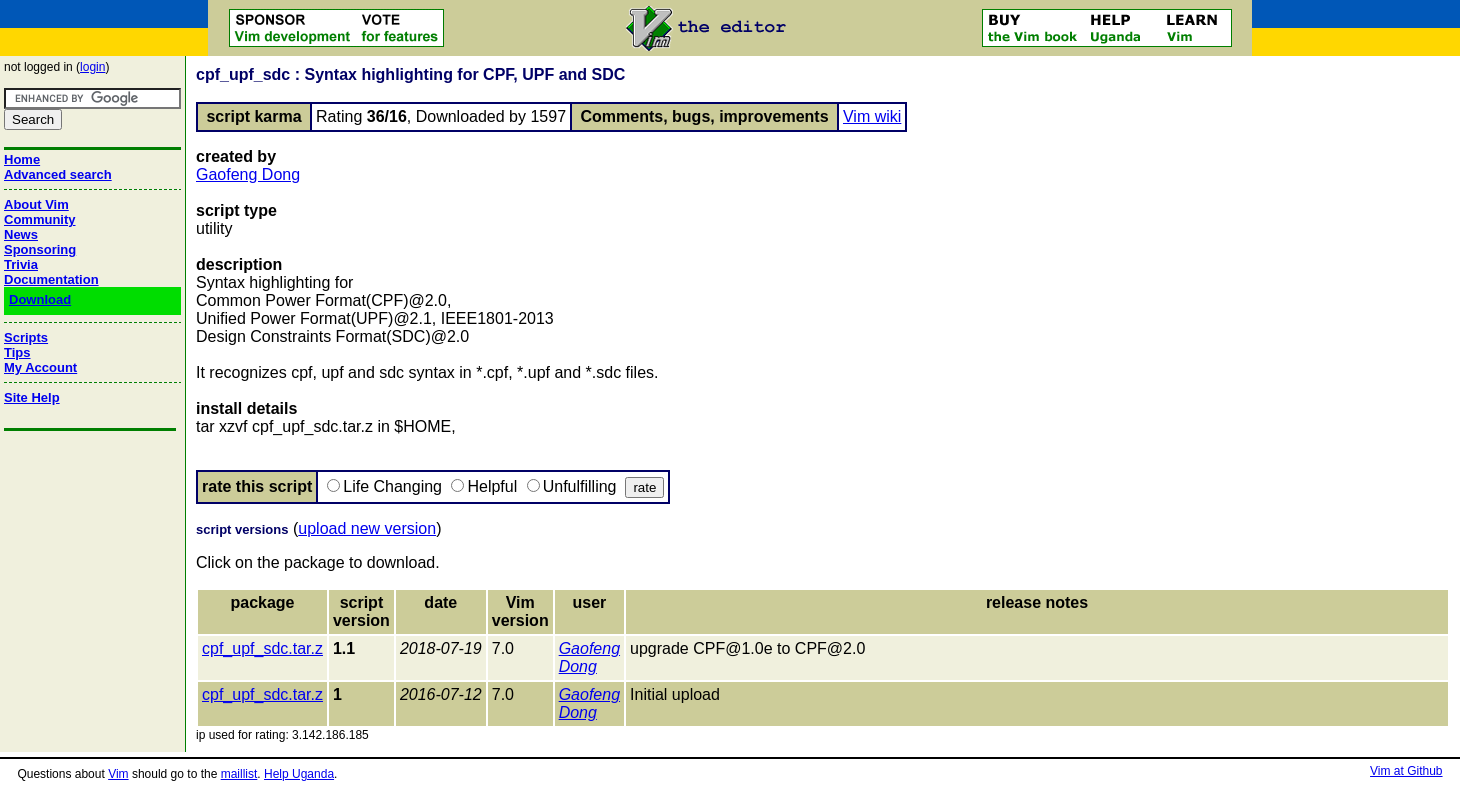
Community (40, 219)
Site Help (32, 397)
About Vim (36, 204)
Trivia (21, 264)
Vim (118, 774)
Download (40, 299)
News (21, 234)
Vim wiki (872, 116)
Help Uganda (299, 774)
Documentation (51, 279)
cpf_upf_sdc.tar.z (262, 648)
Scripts (26, 337)
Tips (17, 352)
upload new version (367, 528)
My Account (40, 367)
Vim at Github (1406, 771)
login (92, 67)
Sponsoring (40, 249)
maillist (239, 774)
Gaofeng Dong (248, 174)
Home (22, 159)
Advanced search (58, 174)
